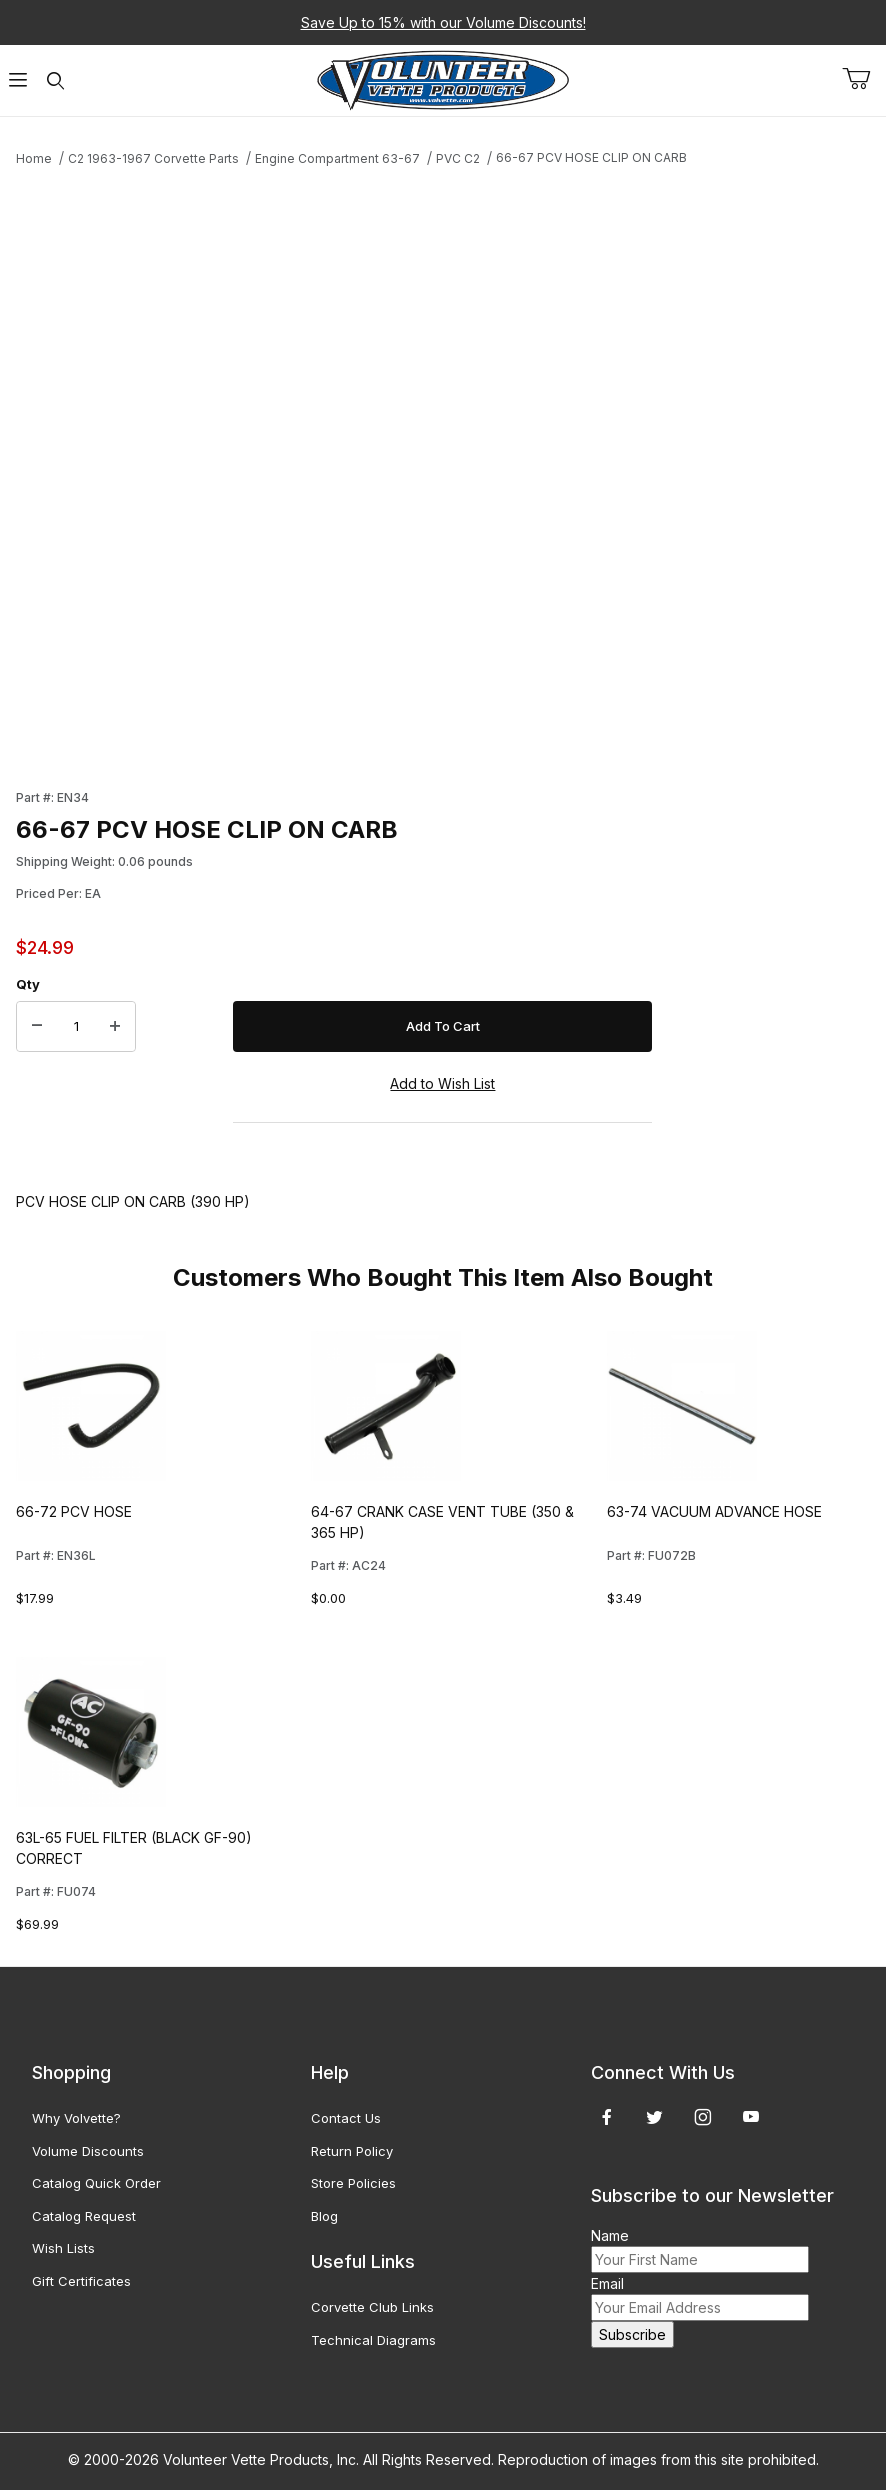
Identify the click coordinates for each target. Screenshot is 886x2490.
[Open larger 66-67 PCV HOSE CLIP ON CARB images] (334, 472)
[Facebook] (607, 2117)
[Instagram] (703, 2117)
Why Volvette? (76, 2118)
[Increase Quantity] (115, 1027)
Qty (28, 984)
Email (607, 2283)
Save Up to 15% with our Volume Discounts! (443, 22)
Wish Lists (63, 2248)
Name (610, 2235)
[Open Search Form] (55, 80)
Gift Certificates (81, 2281)
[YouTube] (751, 2117)
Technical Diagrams (373, 2340)
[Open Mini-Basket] (864, 79)
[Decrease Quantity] (37, 1027)
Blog (324, 2216)
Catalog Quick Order (96, 2183)
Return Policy (352, 2151)
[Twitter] (654, 2117)
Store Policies (353, 2183)
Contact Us (346, 2118)
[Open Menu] (18, 80)
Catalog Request (84, 2216)
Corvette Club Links (372, 2307)
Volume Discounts (88, 2151)
